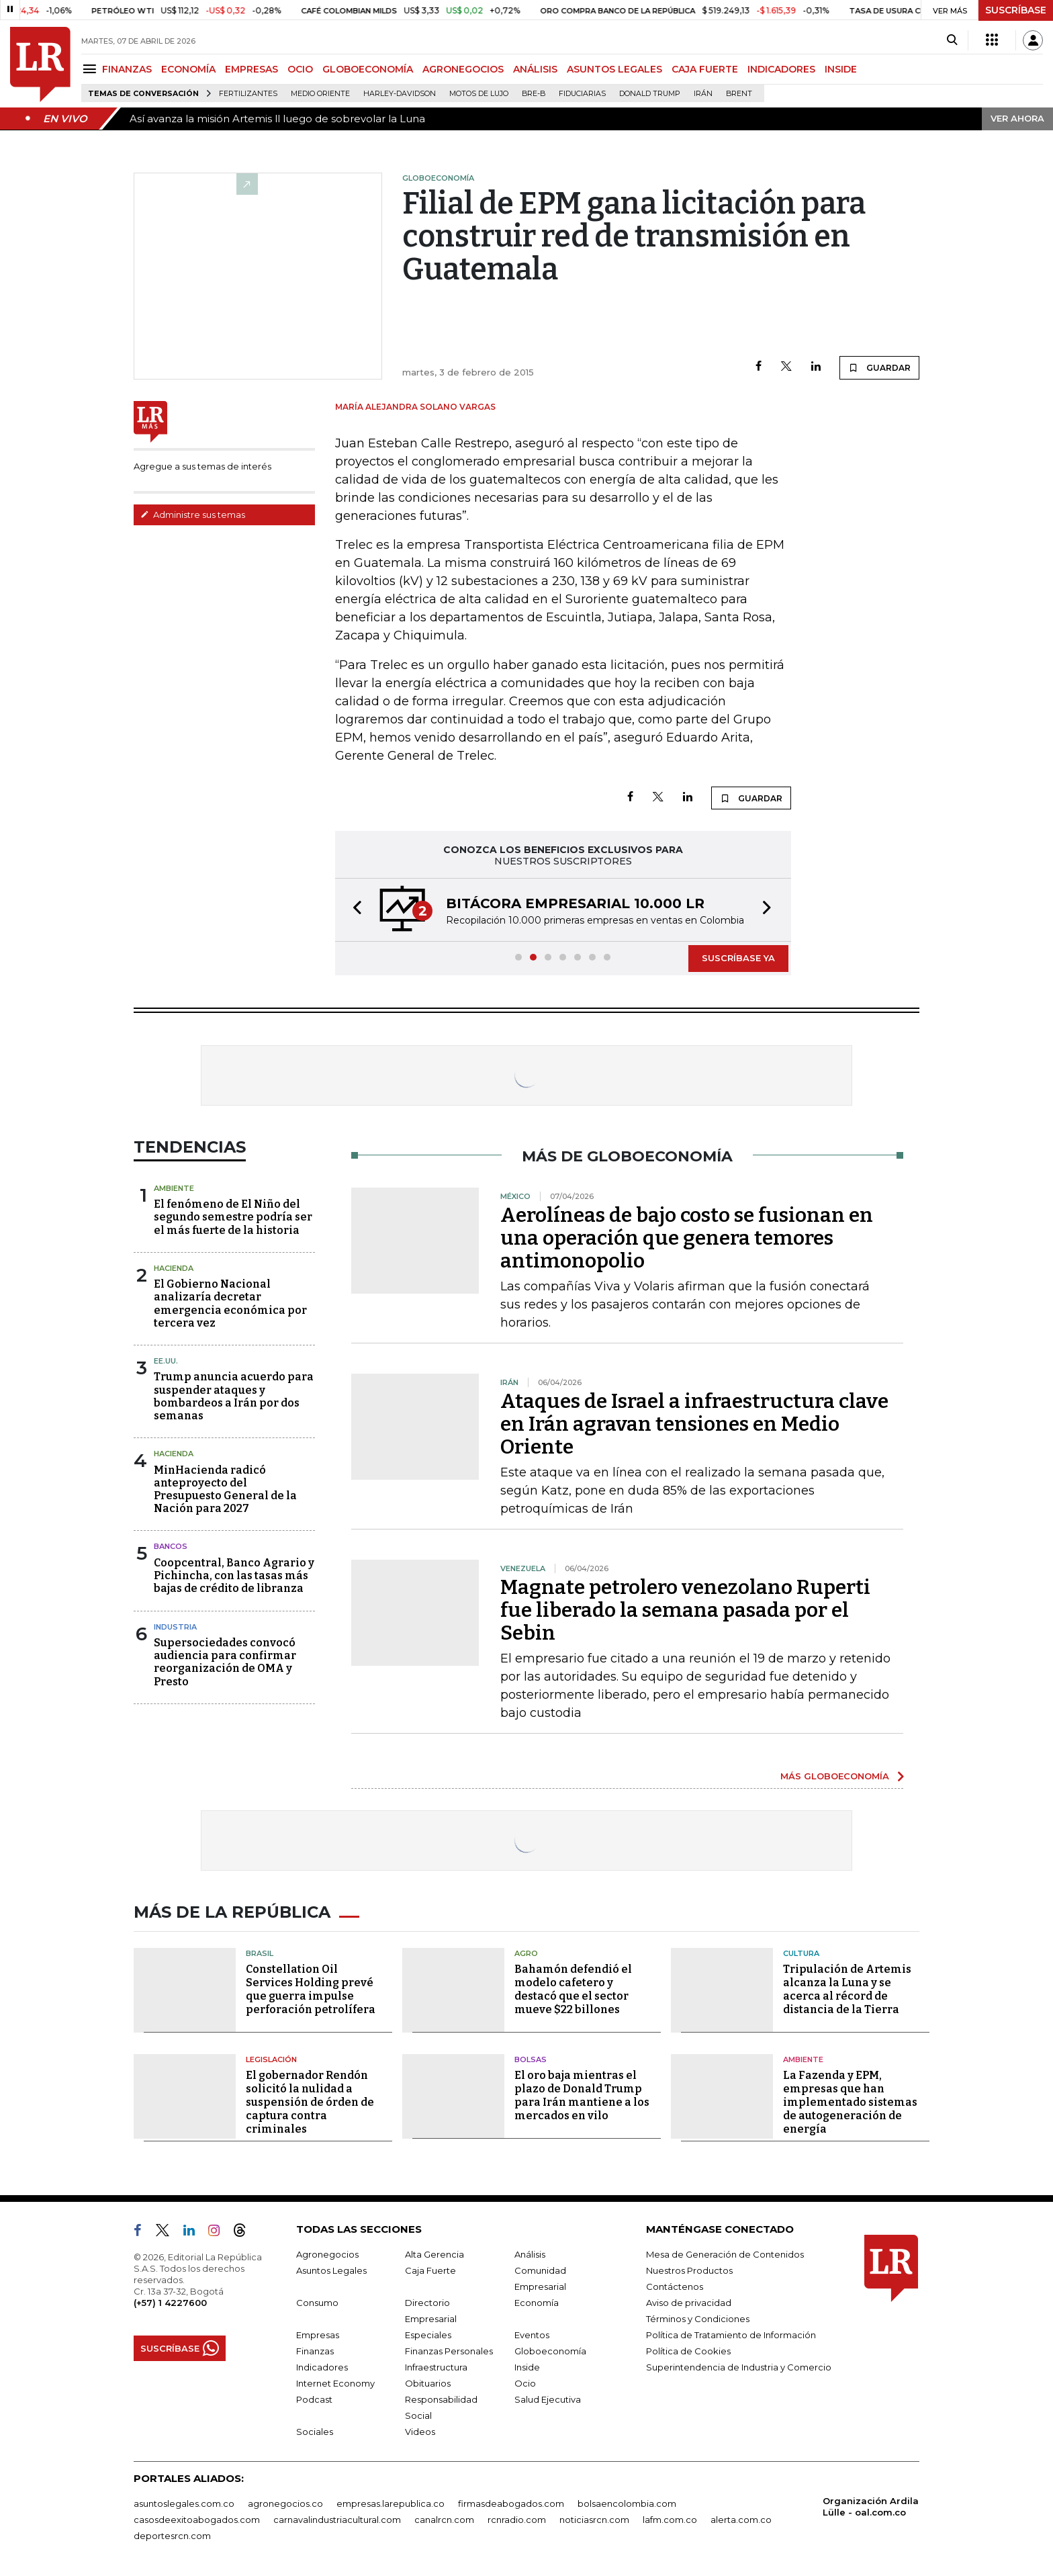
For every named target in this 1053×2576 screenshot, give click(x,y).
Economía (536, 2302)
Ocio (525, 2383)
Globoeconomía (550, 2351)
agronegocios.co (285, 2503)
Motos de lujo (478, 93)
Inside (527, 2367)
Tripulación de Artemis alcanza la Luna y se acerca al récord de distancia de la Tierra (847, 1989)
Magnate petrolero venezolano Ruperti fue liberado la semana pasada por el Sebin (685, 1610)
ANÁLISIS (535, 69)
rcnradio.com (517, 2519)
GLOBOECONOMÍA (367, 69)
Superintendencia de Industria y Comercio (738, 2367)
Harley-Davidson (399, 93)
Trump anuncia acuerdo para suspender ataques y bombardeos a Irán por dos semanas (234, 1396)
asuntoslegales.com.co (184, 2503)
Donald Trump (649, 93)
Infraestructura (436, 2367)
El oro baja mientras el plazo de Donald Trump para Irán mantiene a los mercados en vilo (581, 2095)
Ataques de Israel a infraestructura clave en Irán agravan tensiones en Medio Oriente (694, 1424)
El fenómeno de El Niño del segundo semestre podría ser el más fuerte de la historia (233, 1217)
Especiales (428, 2334)
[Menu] (91, 69)
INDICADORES (781, 69)
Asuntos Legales (331, 2270)
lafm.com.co (670, 2519)
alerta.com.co (741, 2519)
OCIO (300, 69)
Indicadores (322, 2367)
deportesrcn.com (172, 2535)
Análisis (529, 2254)
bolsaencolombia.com (627, 2503)
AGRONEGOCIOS (463, 69)
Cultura (801, 1953)
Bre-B (533, 93)
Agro (526, 1953)
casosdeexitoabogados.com (197, 2519)
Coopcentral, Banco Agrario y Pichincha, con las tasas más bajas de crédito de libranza (234, 1575)
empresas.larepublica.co (390, 2503)
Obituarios (428, 2383)
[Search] (952, 40)
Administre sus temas (192, 514)
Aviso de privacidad (688, 2302)
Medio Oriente (320, 93)
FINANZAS (127, 69)
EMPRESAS (251, 69)
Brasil (259, 1953)
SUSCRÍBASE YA (738, 957)
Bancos (170, 1546)
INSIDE (841, 69)
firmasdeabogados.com (511, 2503)
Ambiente (174, 1188)
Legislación (271, 2059)
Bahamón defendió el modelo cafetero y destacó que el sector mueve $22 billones (573, 1989)
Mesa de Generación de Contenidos (725, 2254)
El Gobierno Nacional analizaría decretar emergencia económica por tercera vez (230, 1303)
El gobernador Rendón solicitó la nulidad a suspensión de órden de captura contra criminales (310, 2102)
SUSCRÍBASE (1015, 10)
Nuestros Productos (689, 2270)
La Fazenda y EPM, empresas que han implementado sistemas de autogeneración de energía (850, 2102)
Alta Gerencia (434, 2254)
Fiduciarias (582, 93)
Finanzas (315, 2351)
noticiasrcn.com (594, 2519)
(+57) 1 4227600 (170, 2302)
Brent (739, 93)
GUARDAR (879, 367)
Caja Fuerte (430, 2270)
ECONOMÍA (188, 69)
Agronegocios (327, 2254)
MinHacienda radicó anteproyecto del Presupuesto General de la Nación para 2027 (225, 1489)
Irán (703, 93)
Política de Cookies (688, 2351)
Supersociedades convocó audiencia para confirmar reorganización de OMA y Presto (225, 1662)
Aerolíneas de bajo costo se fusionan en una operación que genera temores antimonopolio (686, 1238)
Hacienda (173, 1268)
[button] (353, 910)
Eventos (531, 2334)
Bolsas (530, 2059)
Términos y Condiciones (697, 2318)
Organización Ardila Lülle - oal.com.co (871, 2506)
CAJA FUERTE (705, 69)
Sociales (314, 2431)
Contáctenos (674, 2286)
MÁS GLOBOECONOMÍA (834, 1776)
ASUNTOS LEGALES (614, 69)
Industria (175, 1627)
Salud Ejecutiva (547, 2399)
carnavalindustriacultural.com (337, 2519)
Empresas (317, 2334)
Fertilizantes (248, 93)
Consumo (317, 2302)
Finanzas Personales (449, 2351)
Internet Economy (335, 2383)
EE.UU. (166, 1361)
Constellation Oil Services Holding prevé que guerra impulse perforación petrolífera (310, 1989)
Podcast (314, 2399)
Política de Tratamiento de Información (731, 2334)
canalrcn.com (444, 2519)
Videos (420, 2431)
